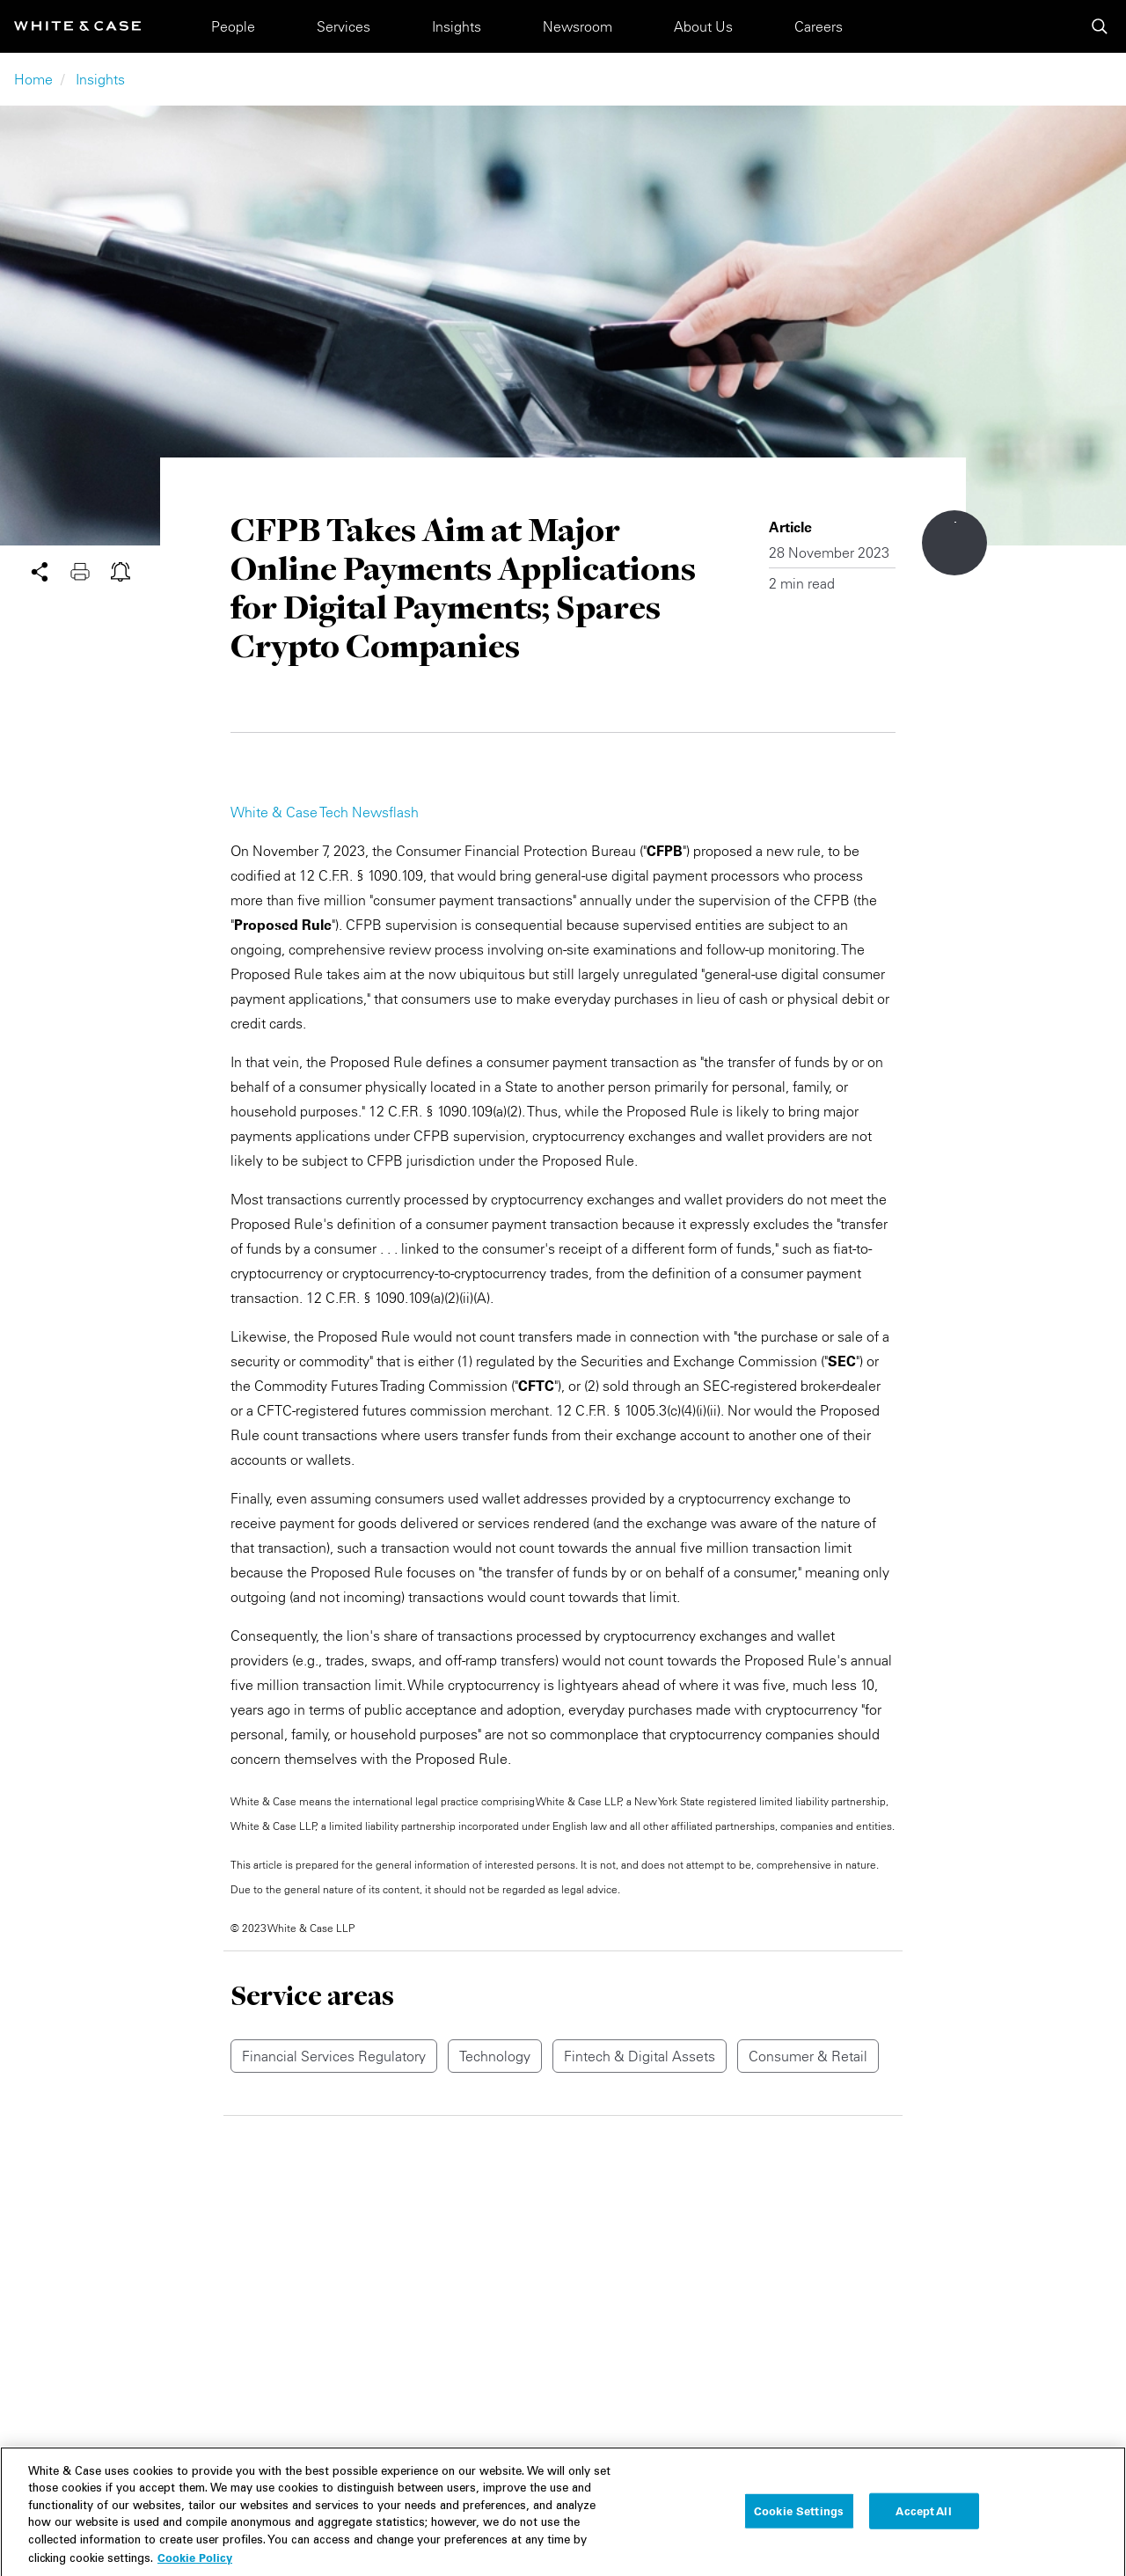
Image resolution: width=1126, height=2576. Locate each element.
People (233, 26)
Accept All (923, 2526)
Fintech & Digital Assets (639, 2056)
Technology (494, 2056)
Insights (456, 26)
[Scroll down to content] (954, 542)
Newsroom (577, 26)
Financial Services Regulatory (334, 2056)
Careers (818, 26)
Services (343, 26)
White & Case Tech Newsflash (324, 812)
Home (33, 79)
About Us (703, 26)
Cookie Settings (799, 2526)
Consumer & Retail (808, 2056)
